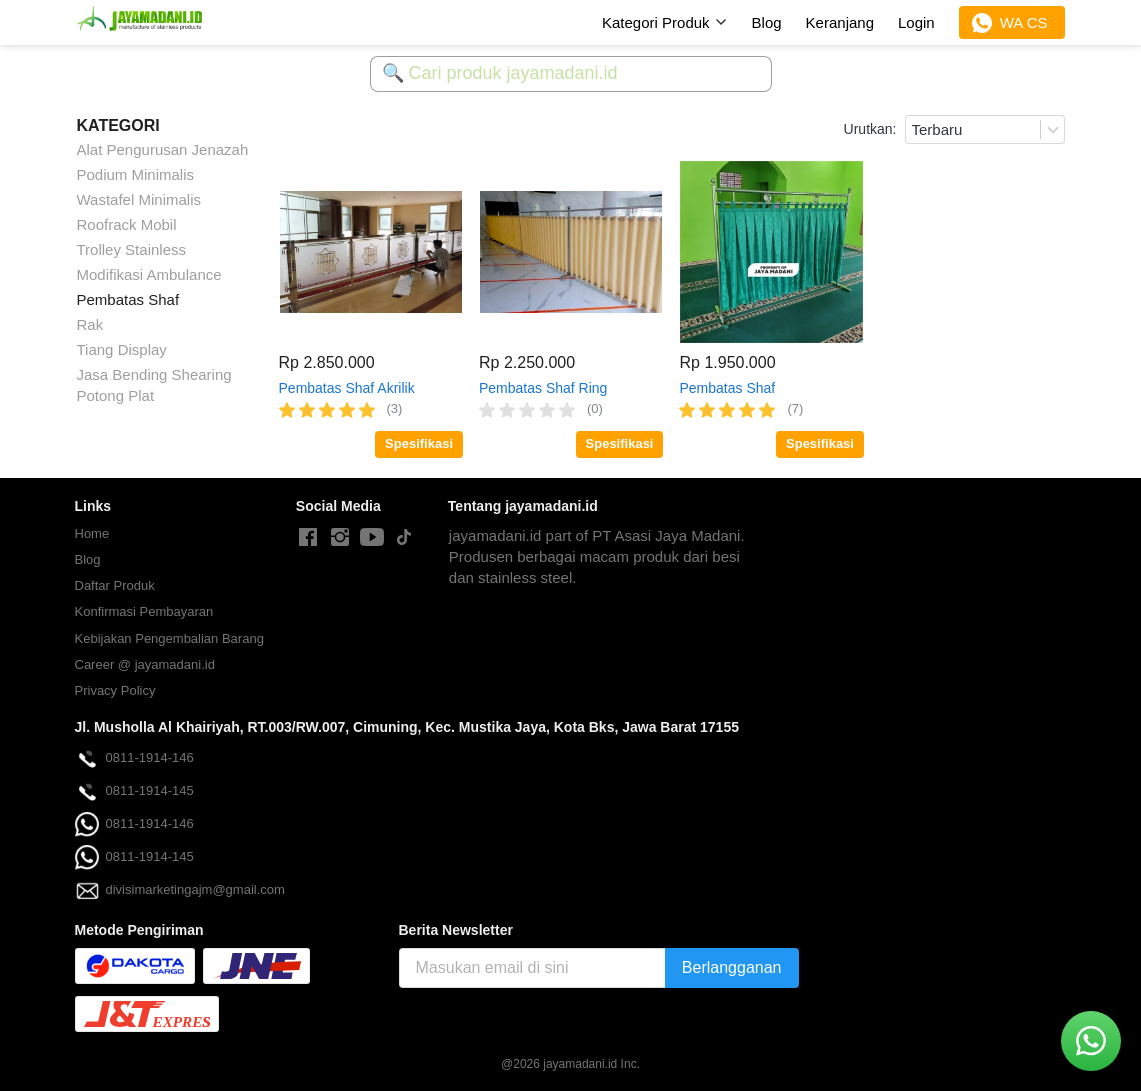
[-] (308, 538)
